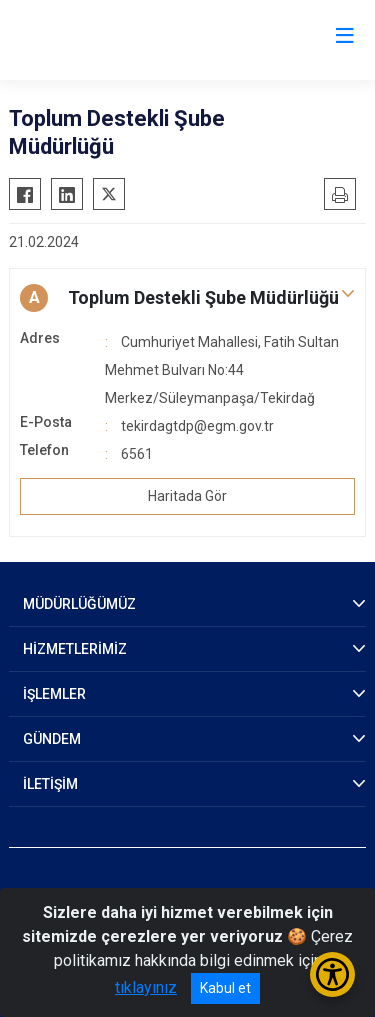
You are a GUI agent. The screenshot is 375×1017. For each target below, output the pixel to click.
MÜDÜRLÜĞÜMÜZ (79, 604)
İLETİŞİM (50, 784)
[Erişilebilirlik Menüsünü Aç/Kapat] (332, 974)
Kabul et (225, 988)
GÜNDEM (52, 739)
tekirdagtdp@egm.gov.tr (197, 426)
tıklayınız (146, 987)
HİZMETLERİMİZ (75, 649)
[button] (187, 298)
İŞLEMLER (54, 694)
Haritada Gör (187, 496)
